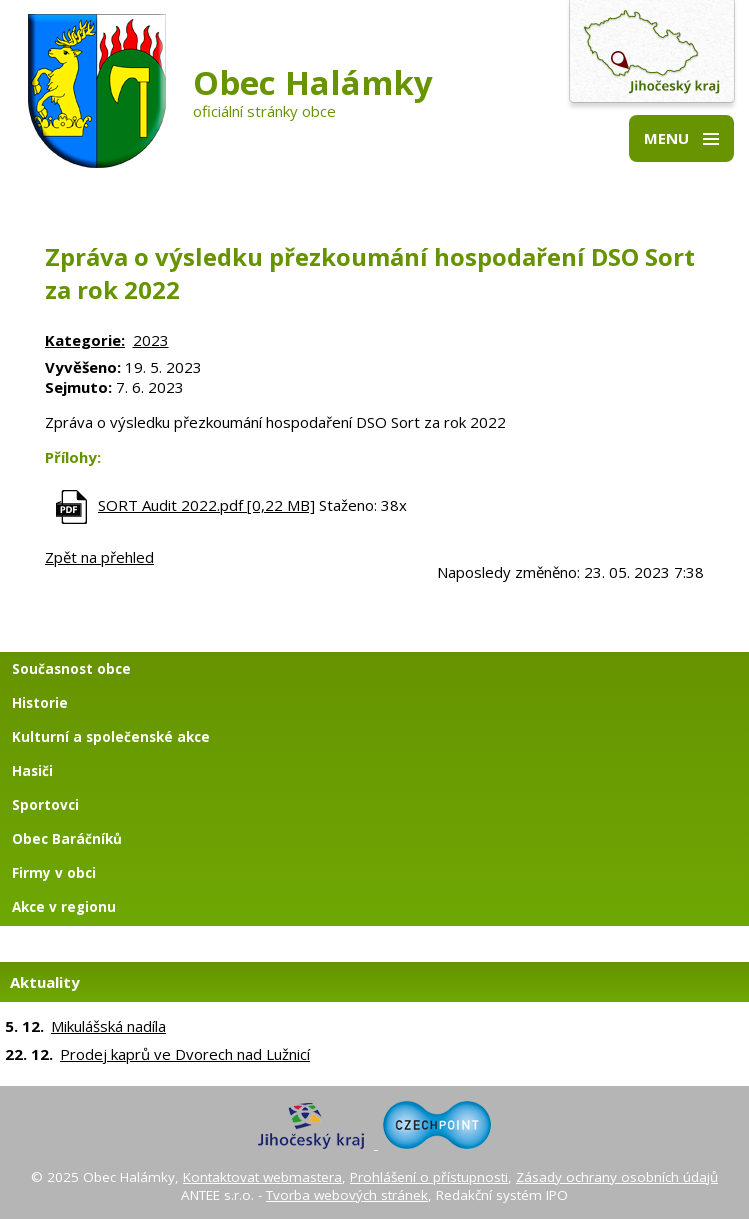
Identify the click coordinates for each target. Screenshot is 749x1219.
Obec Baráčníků (67, 839)
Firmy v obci (54, 873)
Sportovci (45, 805)
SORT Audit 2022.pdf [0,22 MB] (206, 505)
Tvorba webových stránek (347, 1195)
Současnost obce (71, 669)
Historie (40, 703)
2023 (151, 340)
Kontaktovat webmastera (262, 1177)
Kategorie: (85, 340)
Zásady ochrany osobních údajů (617, 1177)
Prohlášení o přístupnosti (429, 1177)
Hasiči (32, 771)
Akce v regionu (64, 907)
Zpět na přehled (99, 557)
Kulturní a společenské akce (111, 737)
